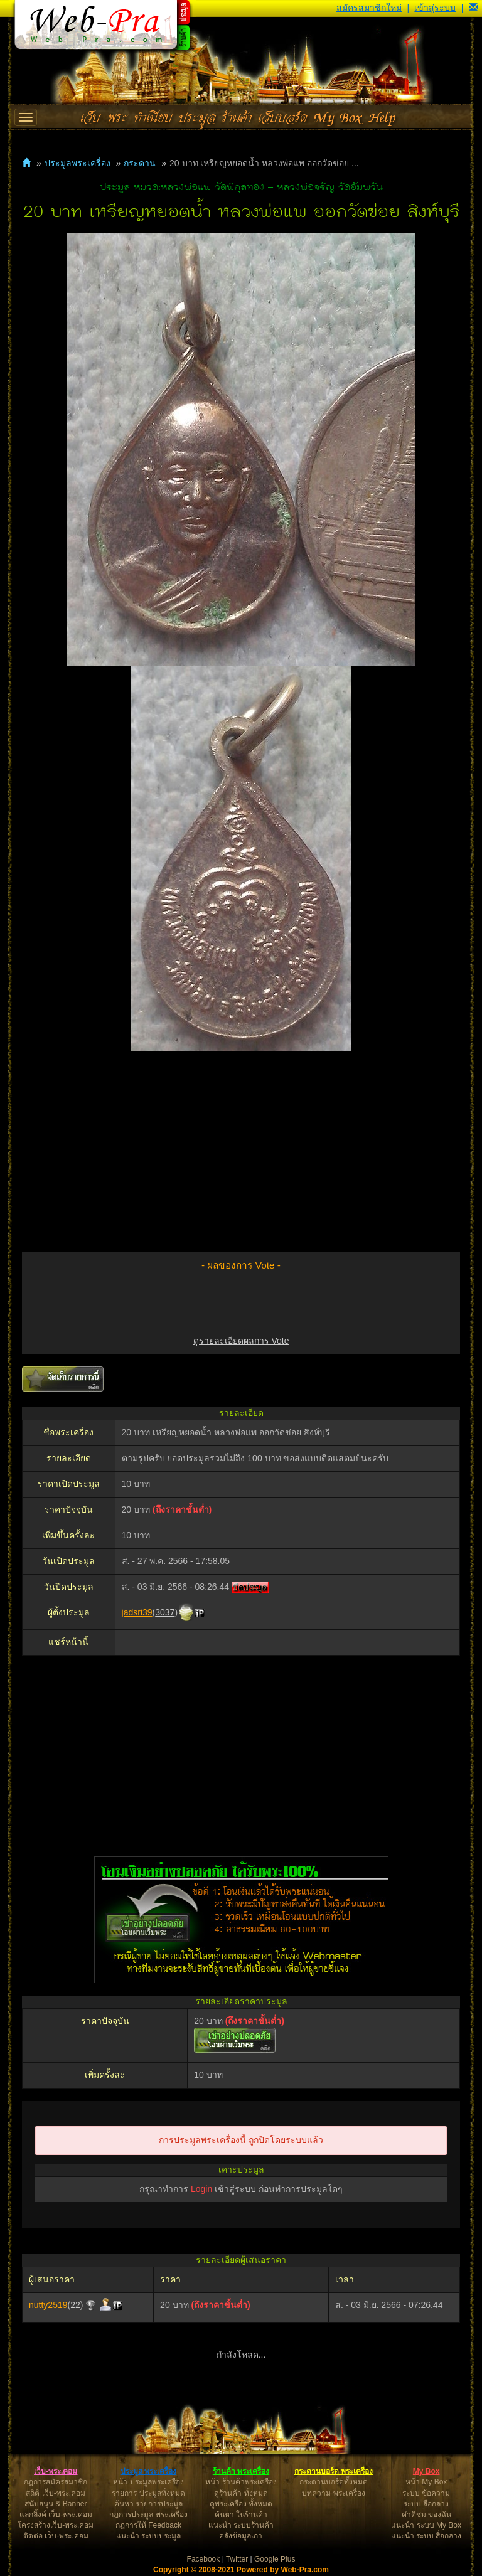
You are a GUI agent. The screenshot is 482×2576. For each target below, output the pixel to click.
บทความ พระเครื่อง (333, 2493)
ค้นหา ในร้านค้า (241, 2514)
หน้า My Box (426, 2482)
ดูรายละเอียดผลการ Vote (241, 1341)
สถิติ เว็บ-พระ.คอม (55, 2493)
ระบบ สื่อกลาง (426, 2503)
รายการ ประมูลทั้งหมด (148, 2493)
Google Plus (274, 2559)
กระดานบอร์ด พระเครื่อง (333, 2471)
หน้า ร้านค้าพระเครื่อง (240, 2482)
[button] (473, 8)
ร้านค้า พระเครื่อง (241, 2471)
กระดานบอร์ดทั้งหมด (333, 2482)
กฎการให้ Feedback (148, 2525)
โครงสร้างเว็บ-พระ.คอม (56, 2525)
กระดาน (140, 163)
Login (201, 2189)
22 (75, 2305)
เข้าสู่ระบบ (435, 8)
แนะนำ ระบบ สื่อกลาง (426, 2535)
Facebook (203, 2559)
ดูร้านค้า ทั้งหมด (240, 2493)
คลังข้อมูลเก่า (240, 2535)
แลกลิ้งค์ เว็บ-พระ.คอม (55, 2514)
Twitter (237, 2559)
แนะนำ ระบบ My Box (426, 2525)
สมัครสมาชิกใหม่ (369, 8)
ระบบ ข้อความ (426, 2493)
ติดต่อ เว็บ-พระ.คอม (55, 2535)
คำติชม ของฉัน (426, 2514)
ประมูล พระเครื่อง (148, 2471)
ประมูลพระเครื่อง (77, 163)
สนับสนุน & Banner (55, 2503)
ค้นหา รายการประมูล (148, 2503)
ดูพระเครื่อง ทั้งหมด (241, 2503)
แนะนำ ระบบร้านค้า (241, 2525)
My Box (426, 2471)
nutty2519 (48, 2305)
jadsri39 (137, 1612)
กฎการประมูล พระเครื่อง (148, 2514)
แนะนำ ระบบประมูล (148, 2535)
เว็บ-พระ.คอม (55, 2471)
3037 (164, 1612)
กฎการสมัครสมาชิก (55, 2482)
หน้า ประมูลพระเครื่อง (148, 2482)
